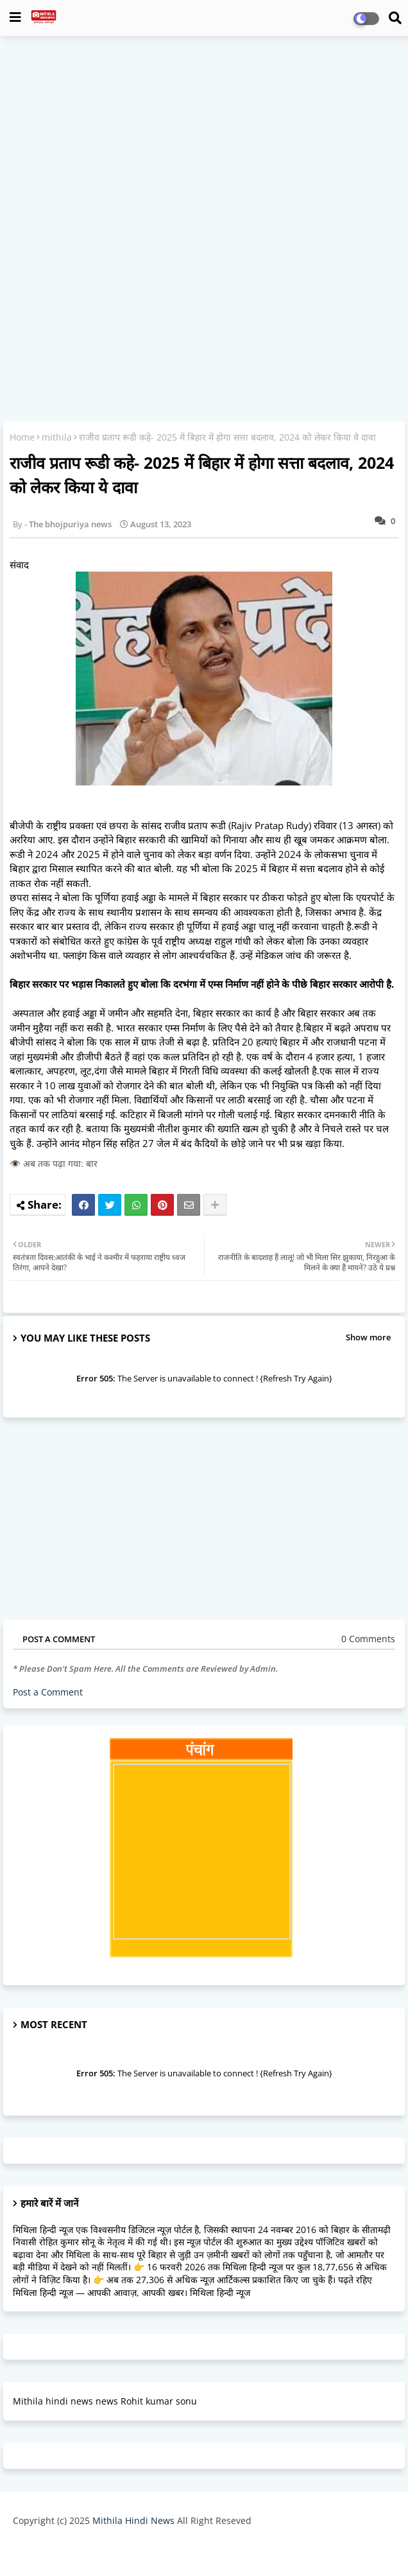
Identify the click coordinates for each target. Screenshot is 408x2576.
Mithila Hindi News (133, 2520)
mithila (57, 437)
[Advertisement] (204, 139)
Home (22, 437)
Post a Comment (48, 1692)
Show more (368, 1337)
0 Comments (368, 1639)
